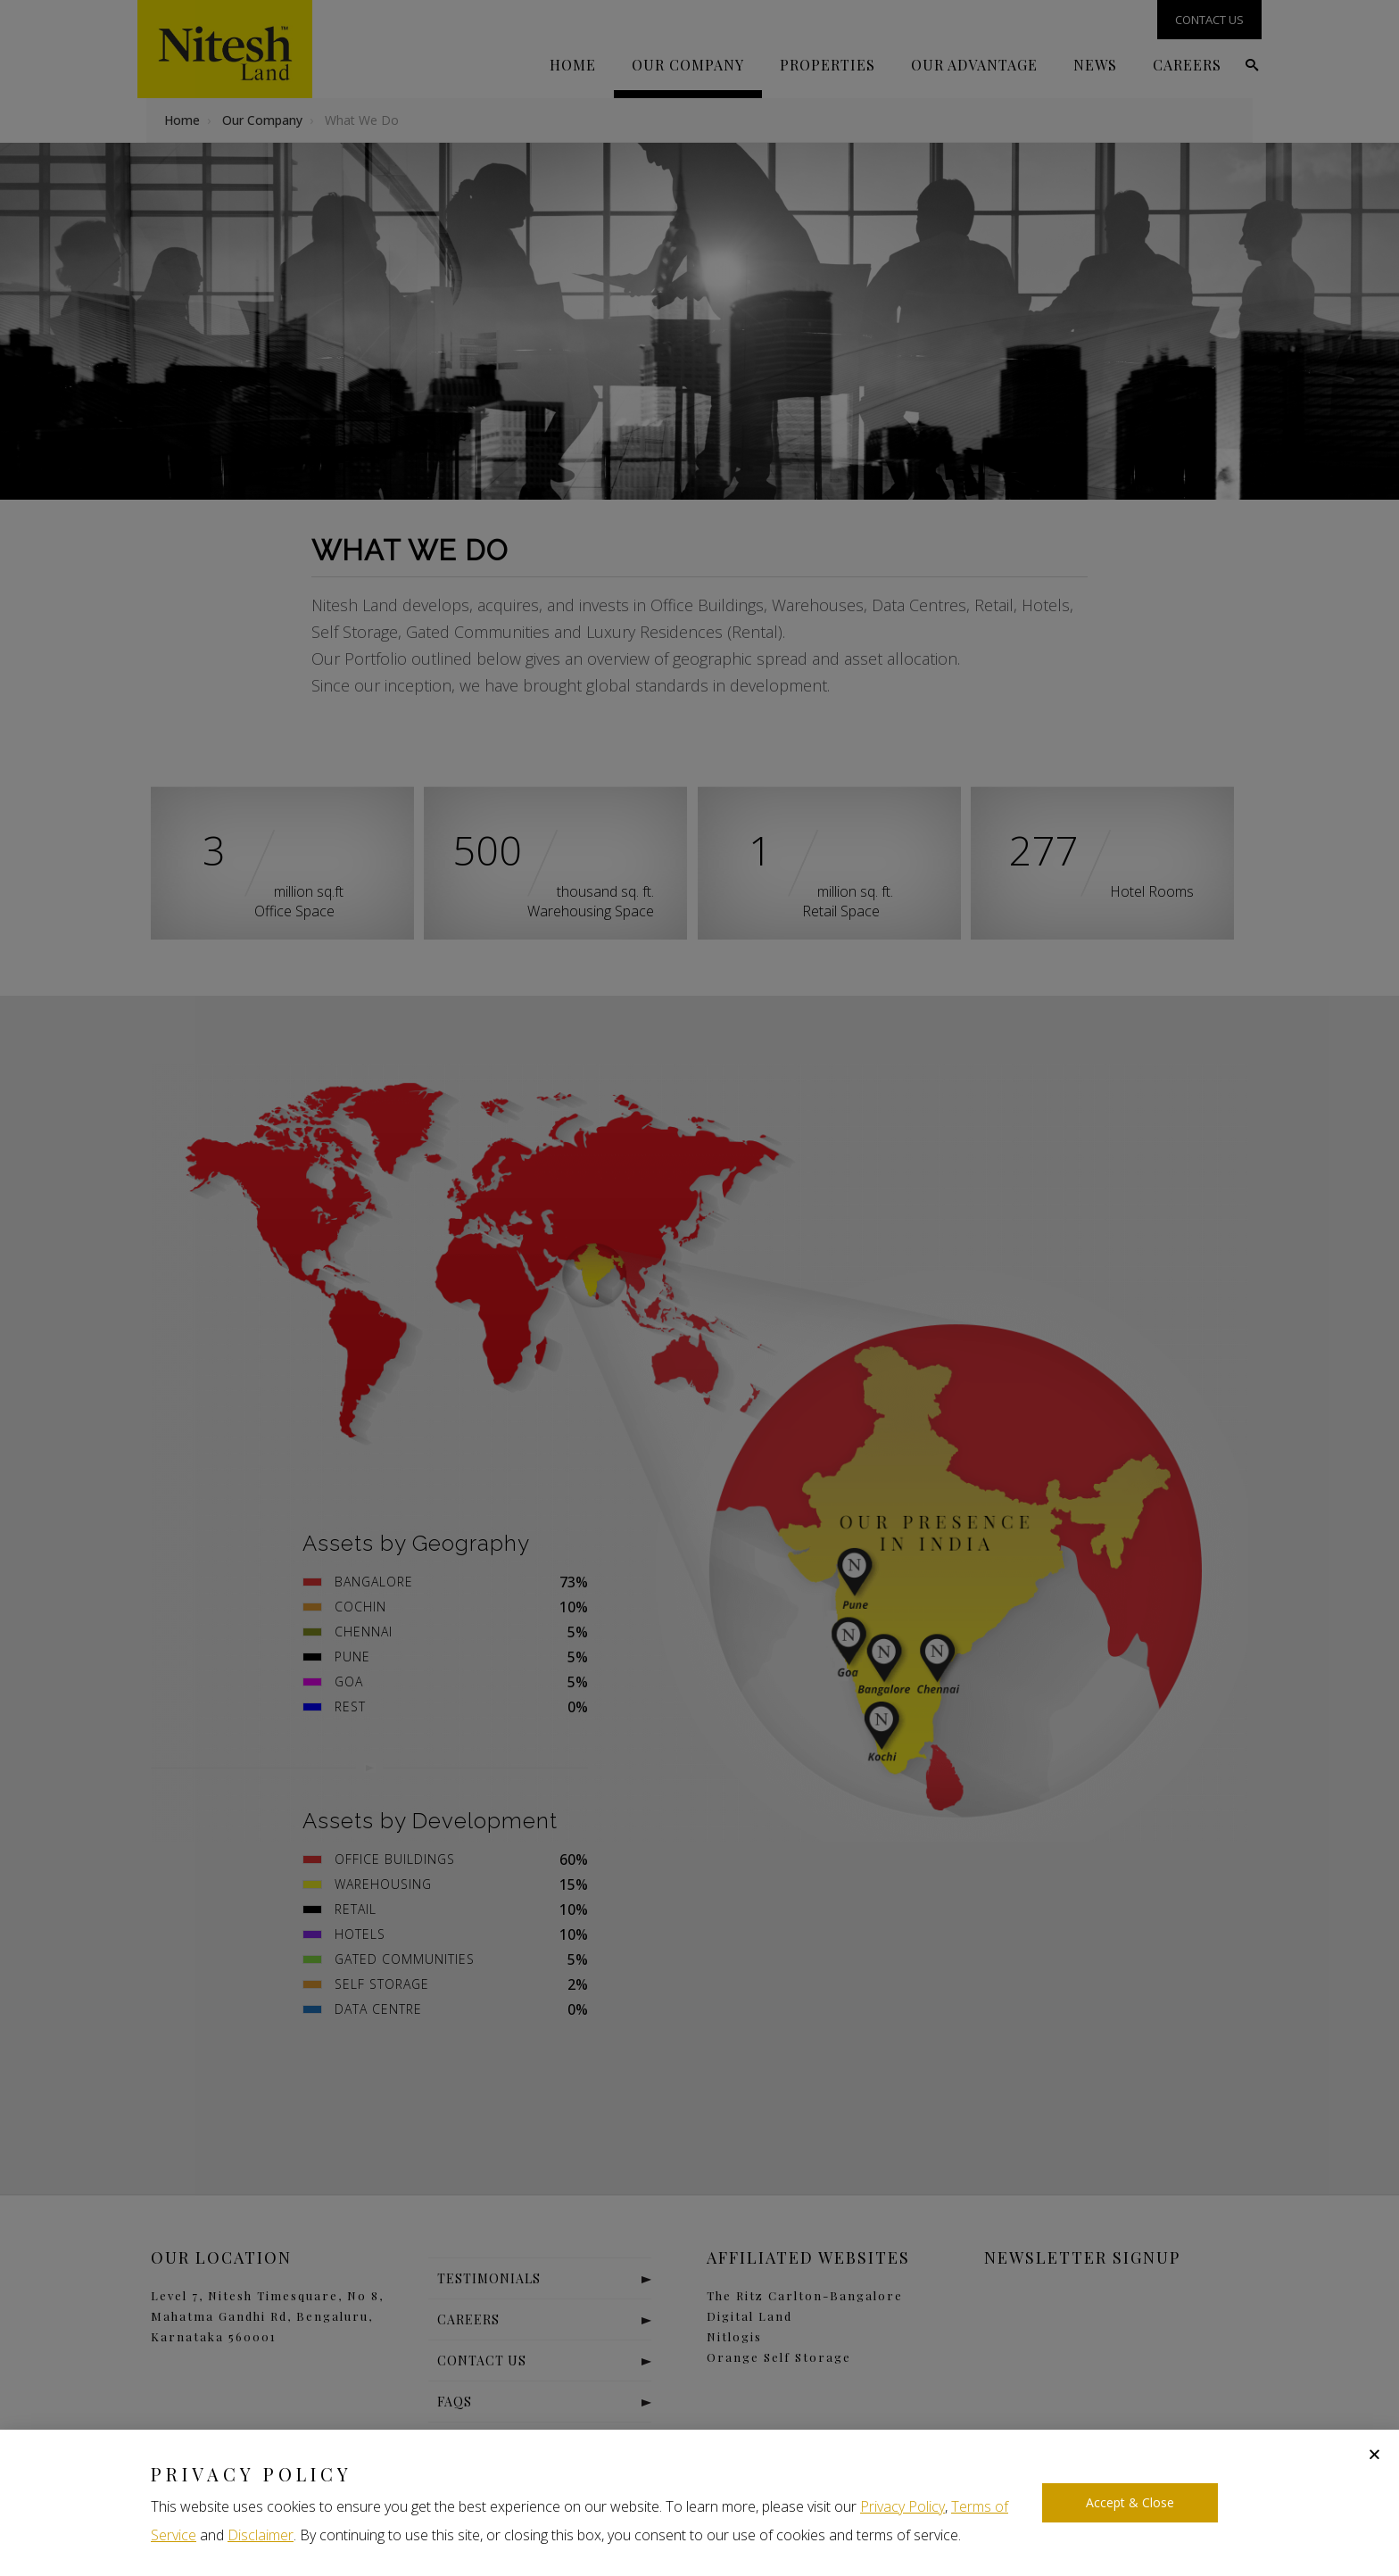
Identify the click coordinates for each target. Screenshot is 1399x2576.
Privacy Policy (902, 2506)
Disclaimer (261, 2535)
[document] (699, 1288)
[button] (1374, 2454)
